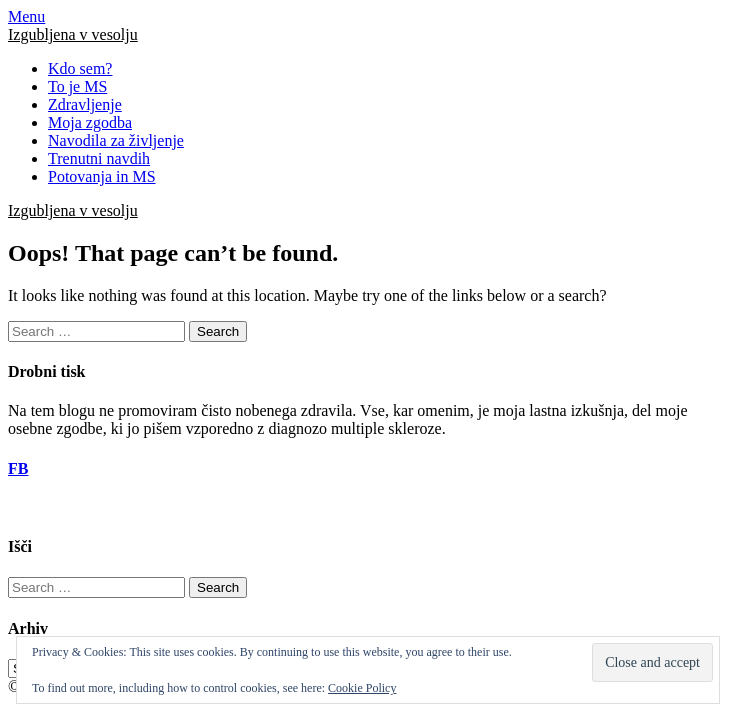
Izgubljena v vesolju (73, 34)
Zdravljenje (85, 104)
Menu (26, 16)
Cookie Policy (362, 688)
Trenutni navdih (99, 158)
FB (18, 468)
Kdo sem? (80, 68)
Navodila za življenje (116, 140)
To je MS (77, 86)
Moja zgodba (90, 122)
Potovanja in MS (102, 176)
